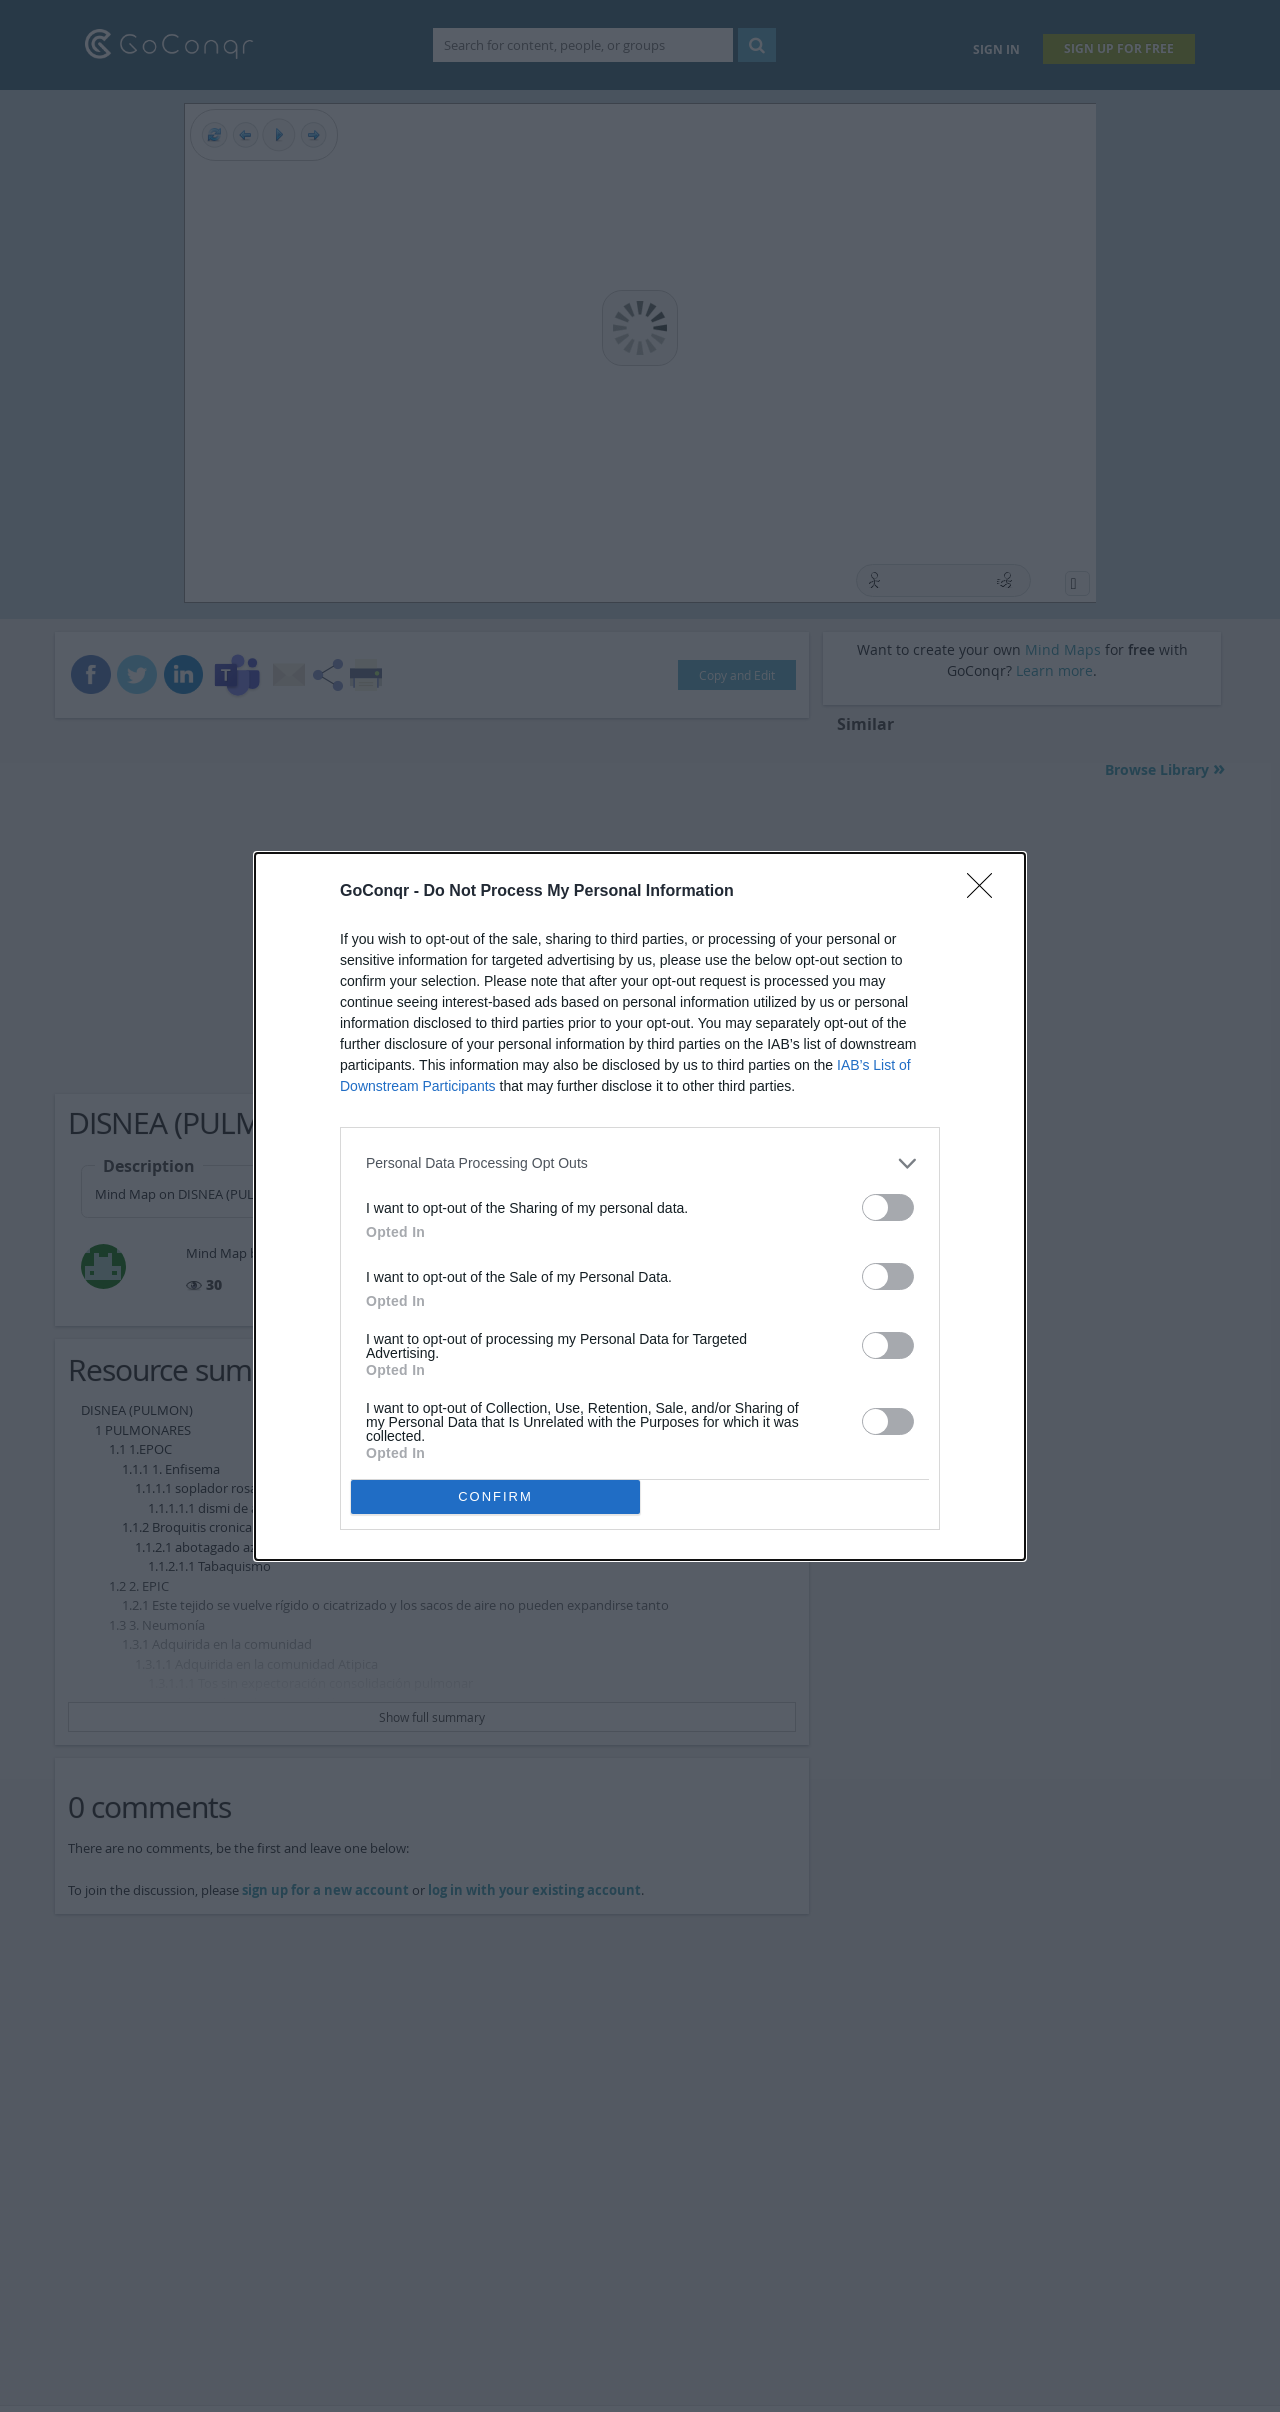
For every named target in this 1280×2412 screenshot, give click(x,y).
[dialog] (640, 1206)
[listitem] (640, 1163)
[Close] (986, 892)
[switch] (888, 1207)
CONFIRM (495, 1496)
